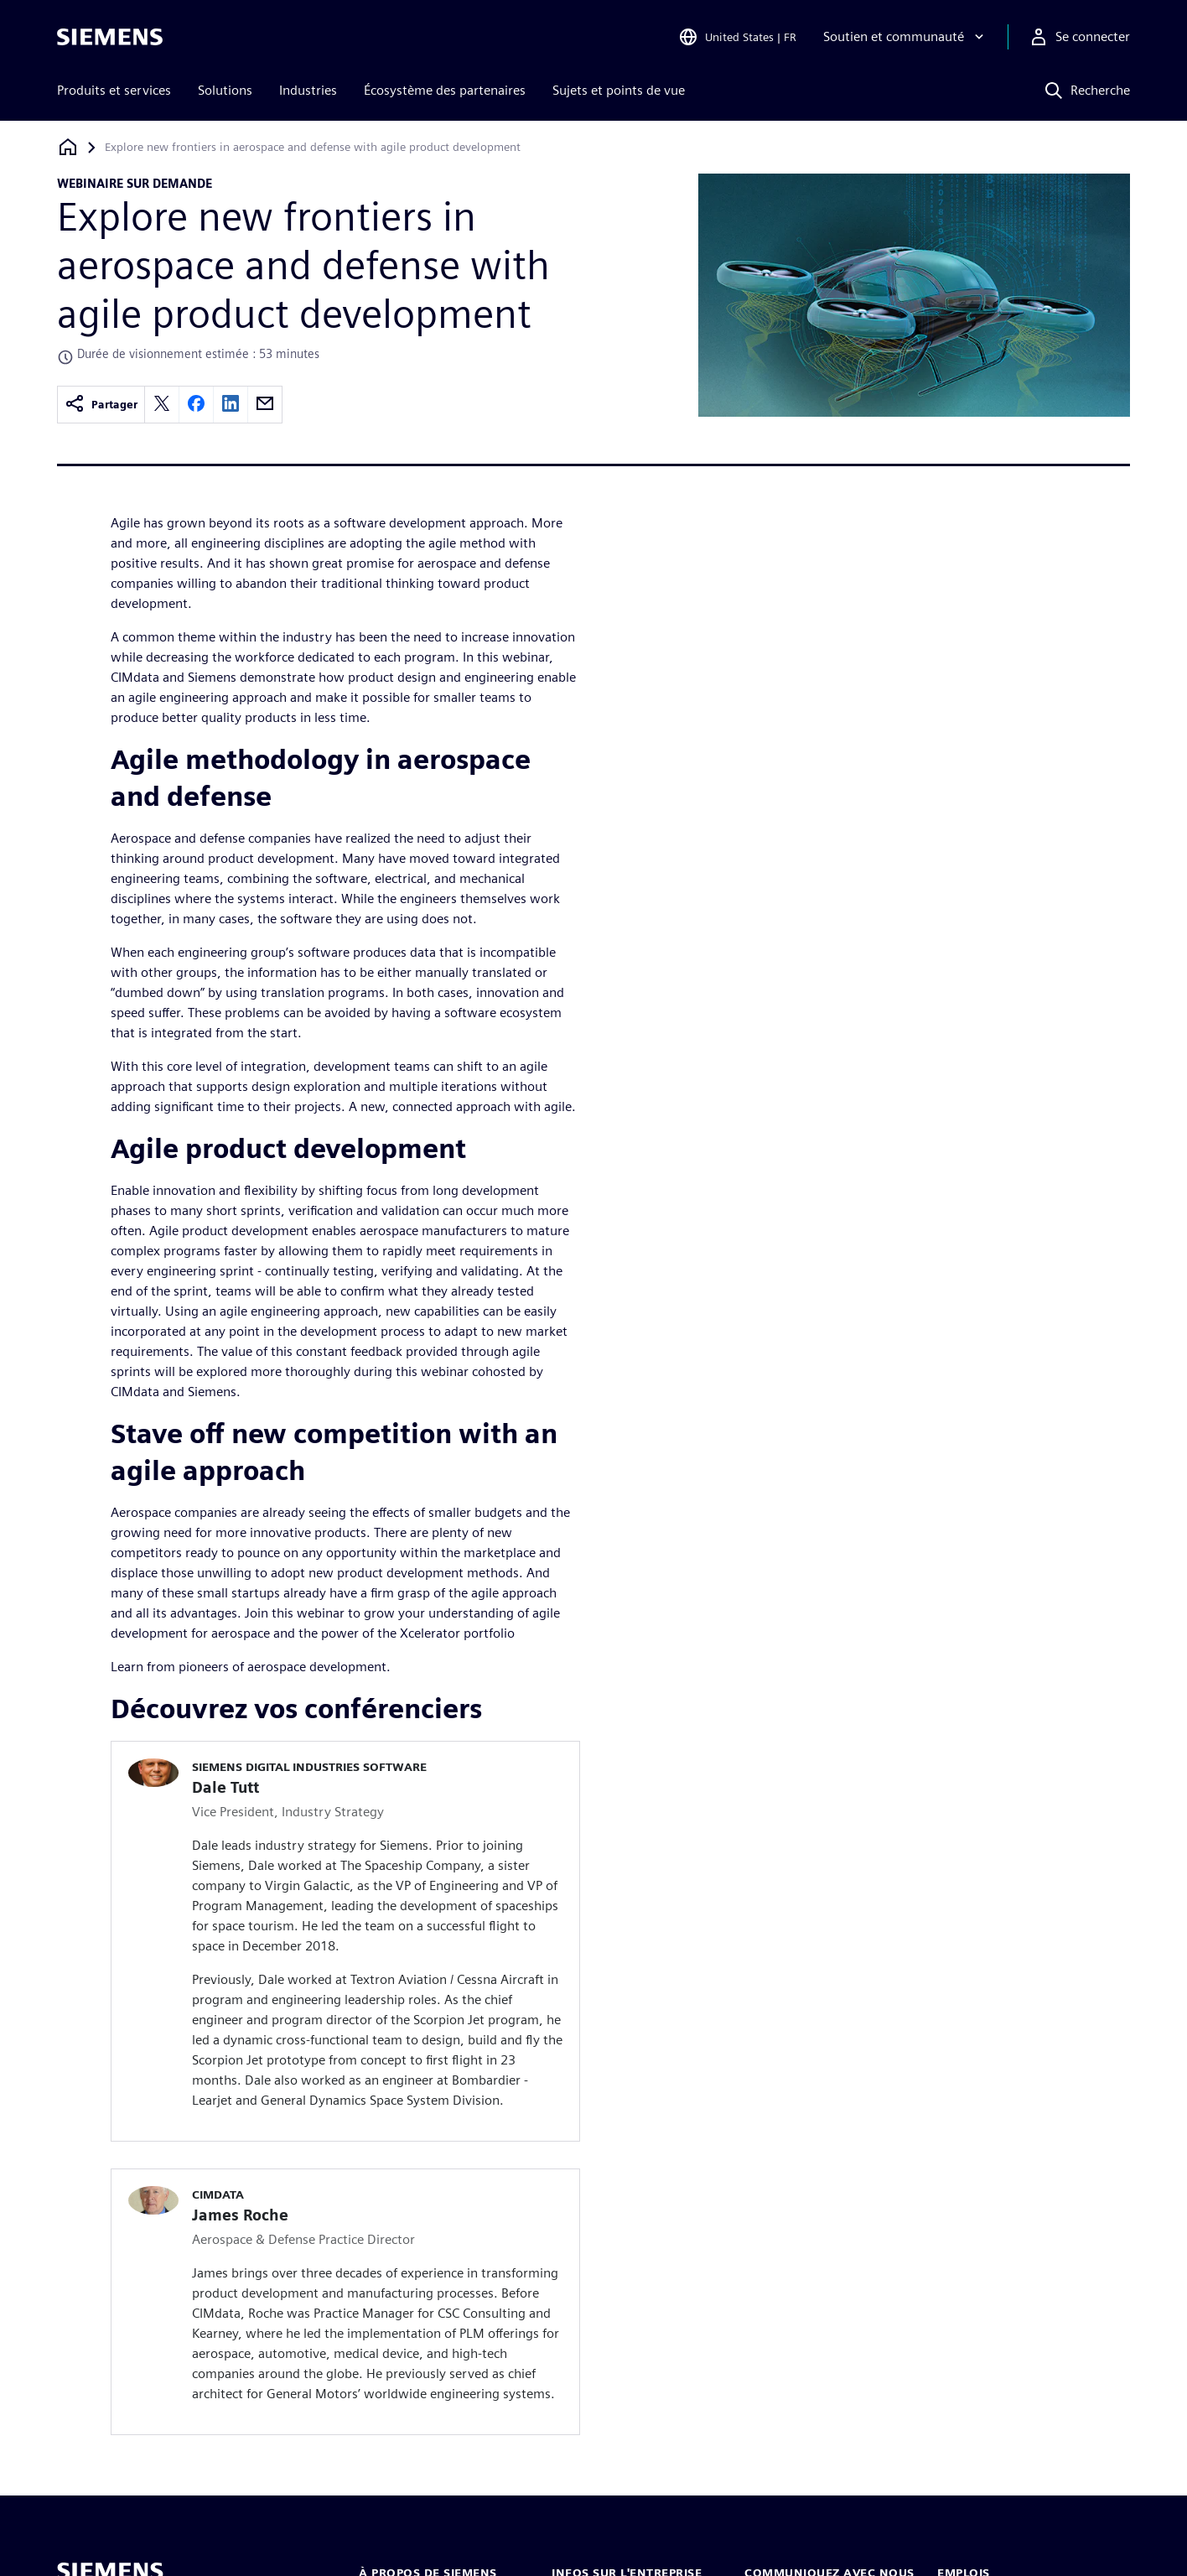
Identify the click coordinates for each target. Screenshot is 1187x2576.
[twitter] (162, 405)
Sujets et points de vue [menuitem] (618, 90)
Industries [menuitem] (308, 90)
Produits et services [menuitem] (114, 90)
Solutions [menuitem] (225, 90)
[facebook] (196, 405)
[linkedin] (230, 405)
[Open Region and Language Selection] (737, 37)
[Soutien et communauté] (905, 37)
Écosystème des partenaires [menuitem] (445, 90)
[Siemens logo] (110, 37)
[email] (265, 405)
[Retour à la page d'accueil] (68, 147)
